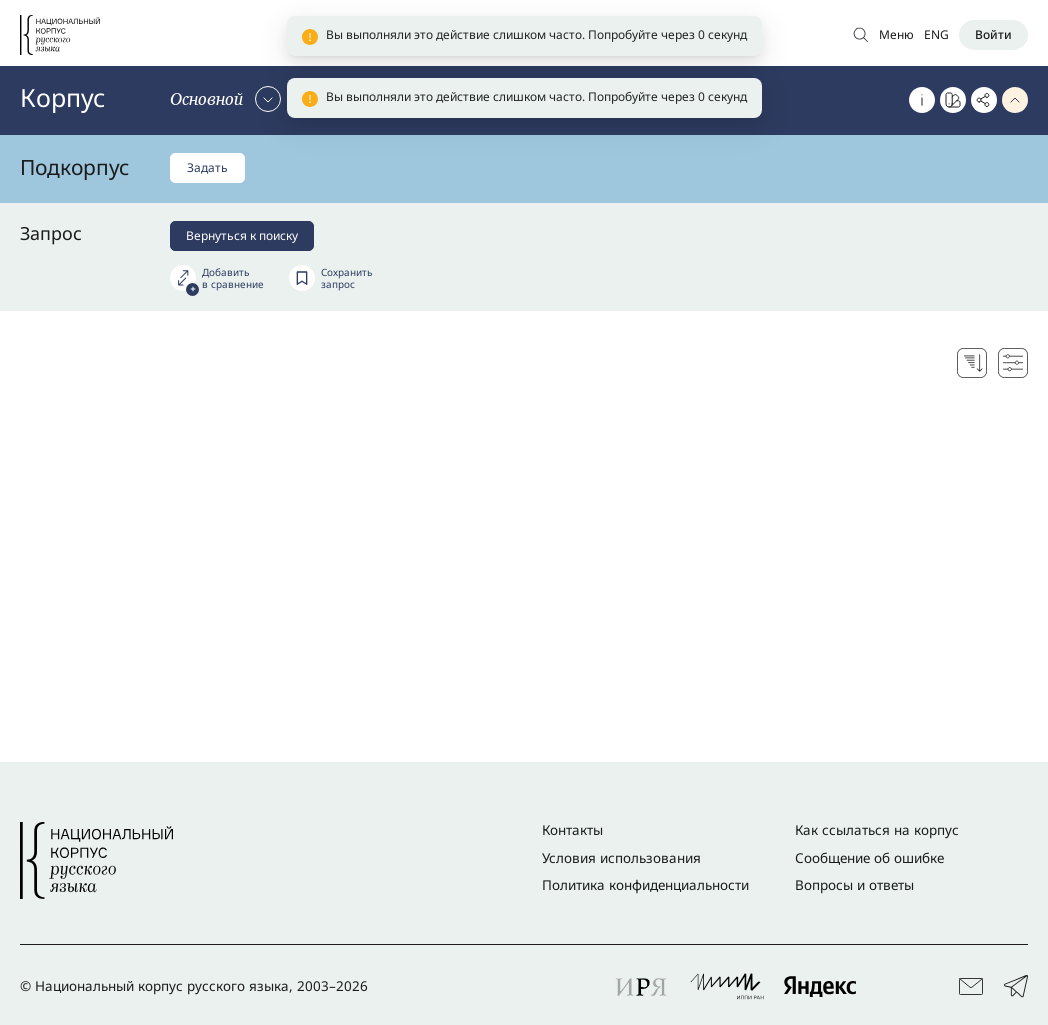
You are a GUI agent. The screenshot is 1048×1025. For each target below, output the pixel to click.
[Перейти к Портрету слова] (953, 100)
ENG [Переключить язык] (936, 34)
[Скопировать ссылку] (984, 100)
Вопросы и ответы (854, 885)
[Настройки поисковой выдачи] (1013, 363)
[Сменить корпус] (225, 99)
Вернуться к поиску (242, 235)
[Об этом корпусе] (922, 100)
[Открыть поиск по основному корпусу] (861, 34)
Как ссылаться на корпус (877, 830)
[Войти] (993, 35)
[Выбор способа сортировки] (972, 363)
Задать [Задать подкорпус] (207, 167)
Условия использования (621, 858)
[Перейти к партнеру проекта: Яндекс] (820, 986)
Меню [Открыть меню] (896, 34)
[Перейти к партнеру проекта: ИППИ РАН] (727, 986)
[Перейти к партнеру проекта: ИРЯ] (642, 986)
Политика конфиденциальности (645, 885)
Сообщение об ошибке (869, 858)
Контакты (572, 830)
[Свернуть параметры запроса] (1015, 100)
